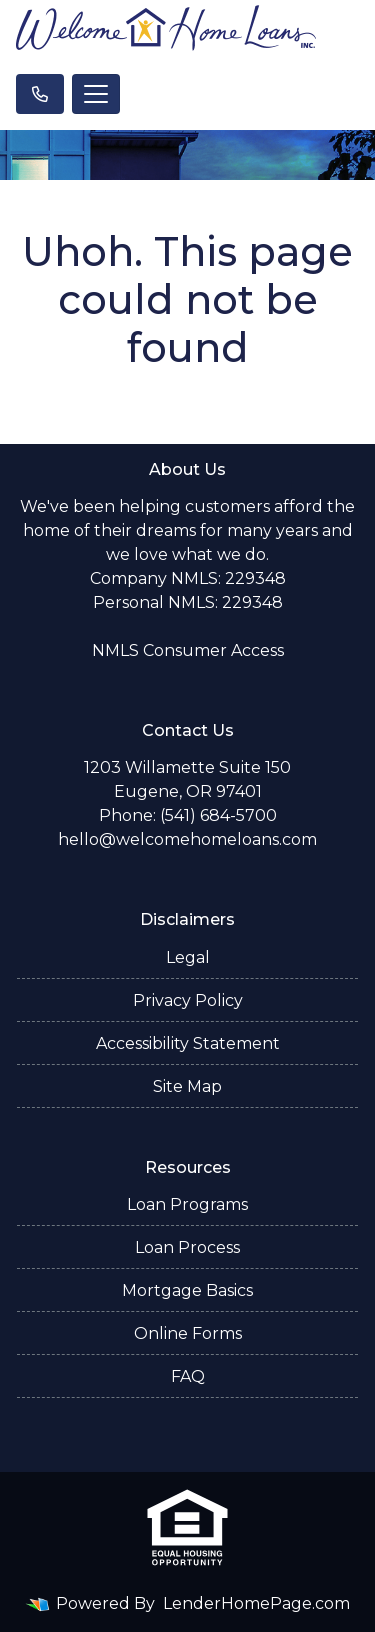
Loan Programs (187, 1204)
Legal (188, 957)
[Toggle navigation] (96, 94)
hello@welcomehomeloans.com (187, 839)
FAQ (188, 1376)
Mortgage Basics (187, 1290)
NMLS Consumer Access (188, 650)
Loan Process (187, 1247)
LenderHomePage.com (256, 1603)
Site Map (187, 1086)
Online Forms (188, 1333)
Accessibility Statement (188, 1043)
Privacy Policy (188, 1000)
